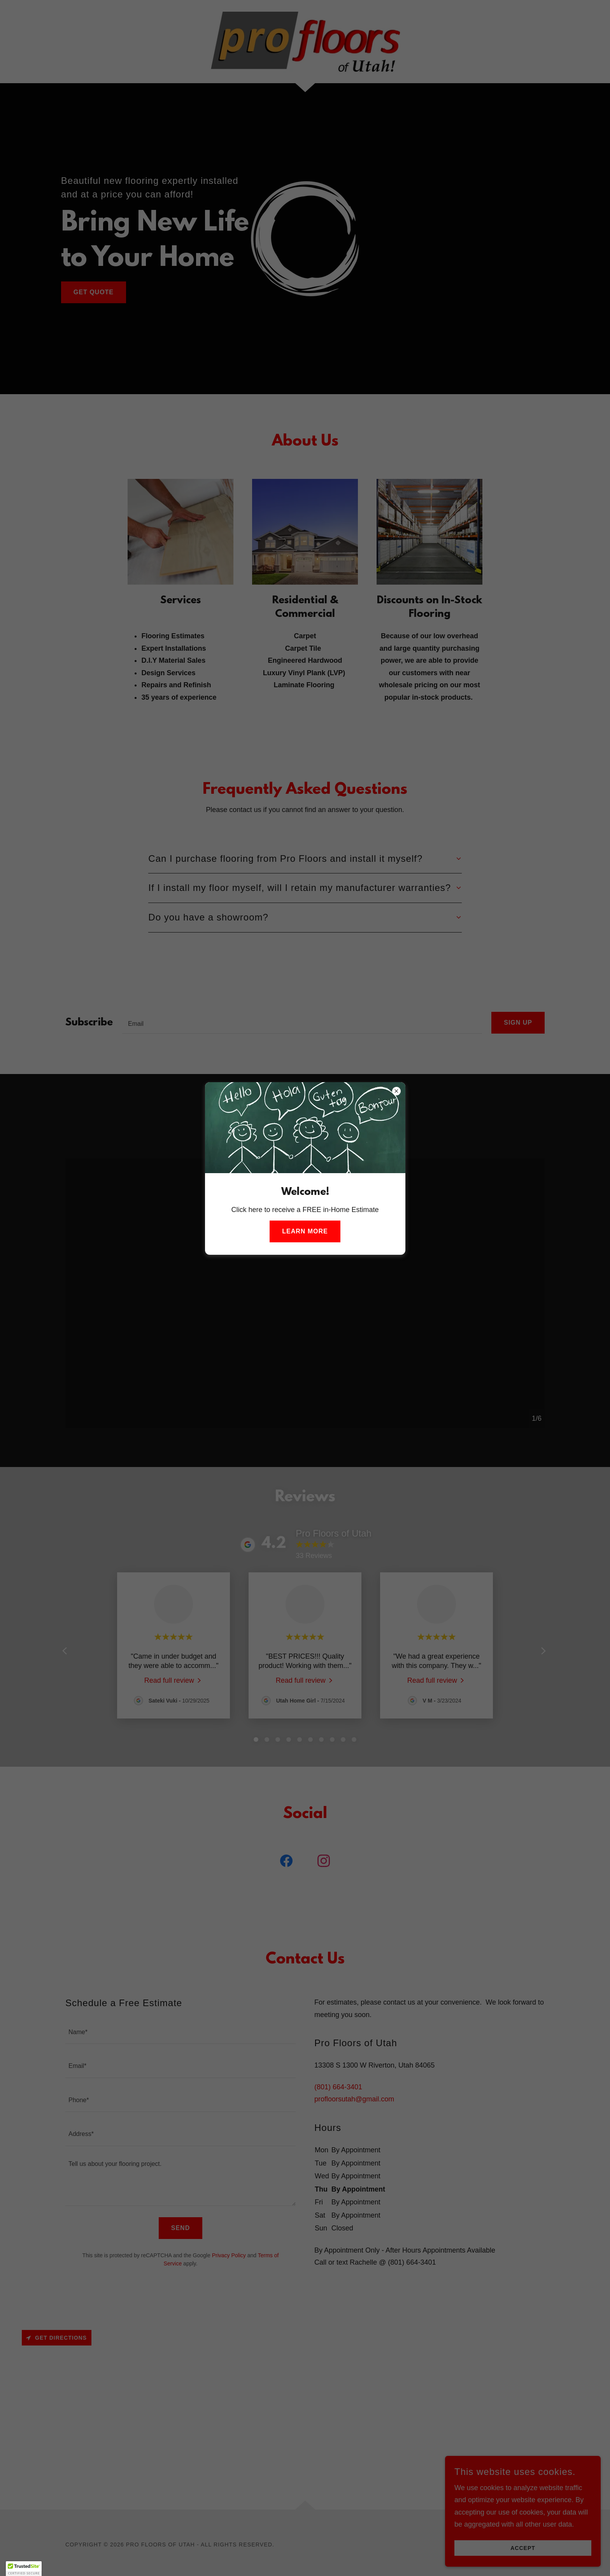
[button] (24, 2568)
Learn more (305, 1231)
